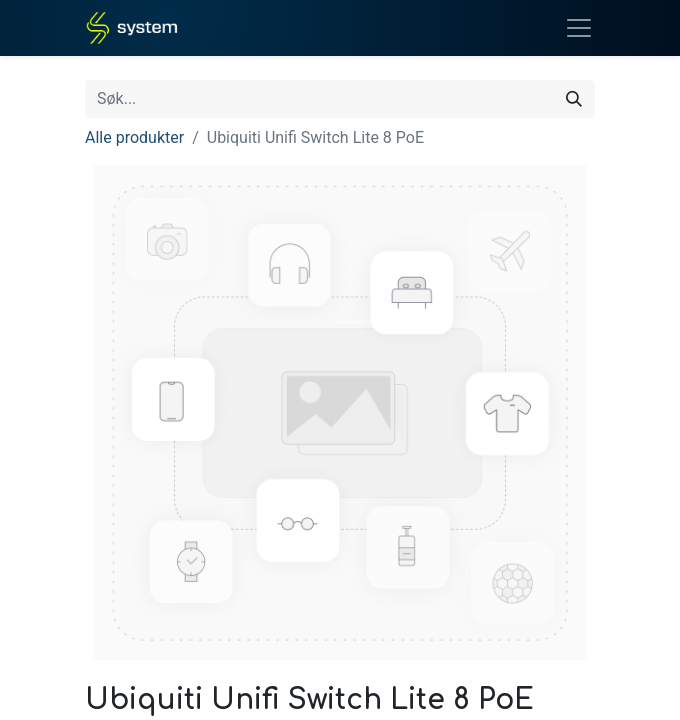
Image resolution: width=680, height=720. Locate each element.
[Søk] (574, 99)
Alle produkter (134, 137)
